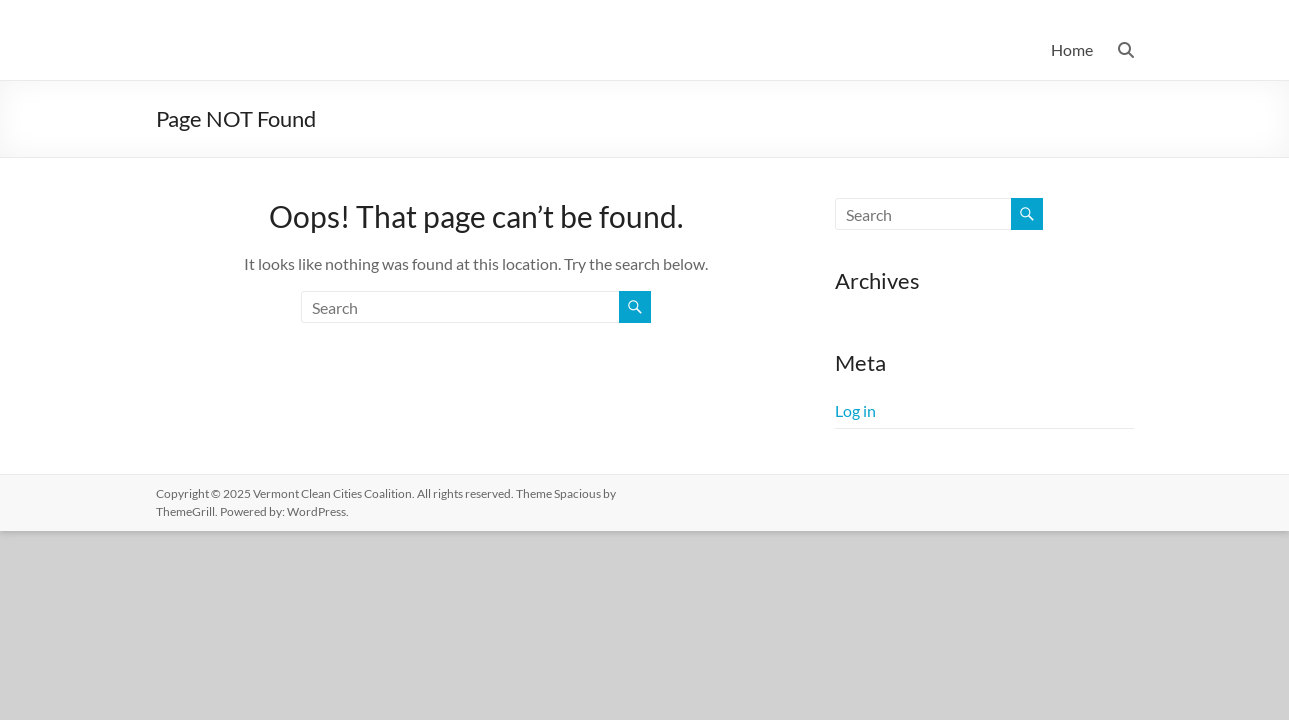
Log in (855, 410)
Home (1072, 49)
